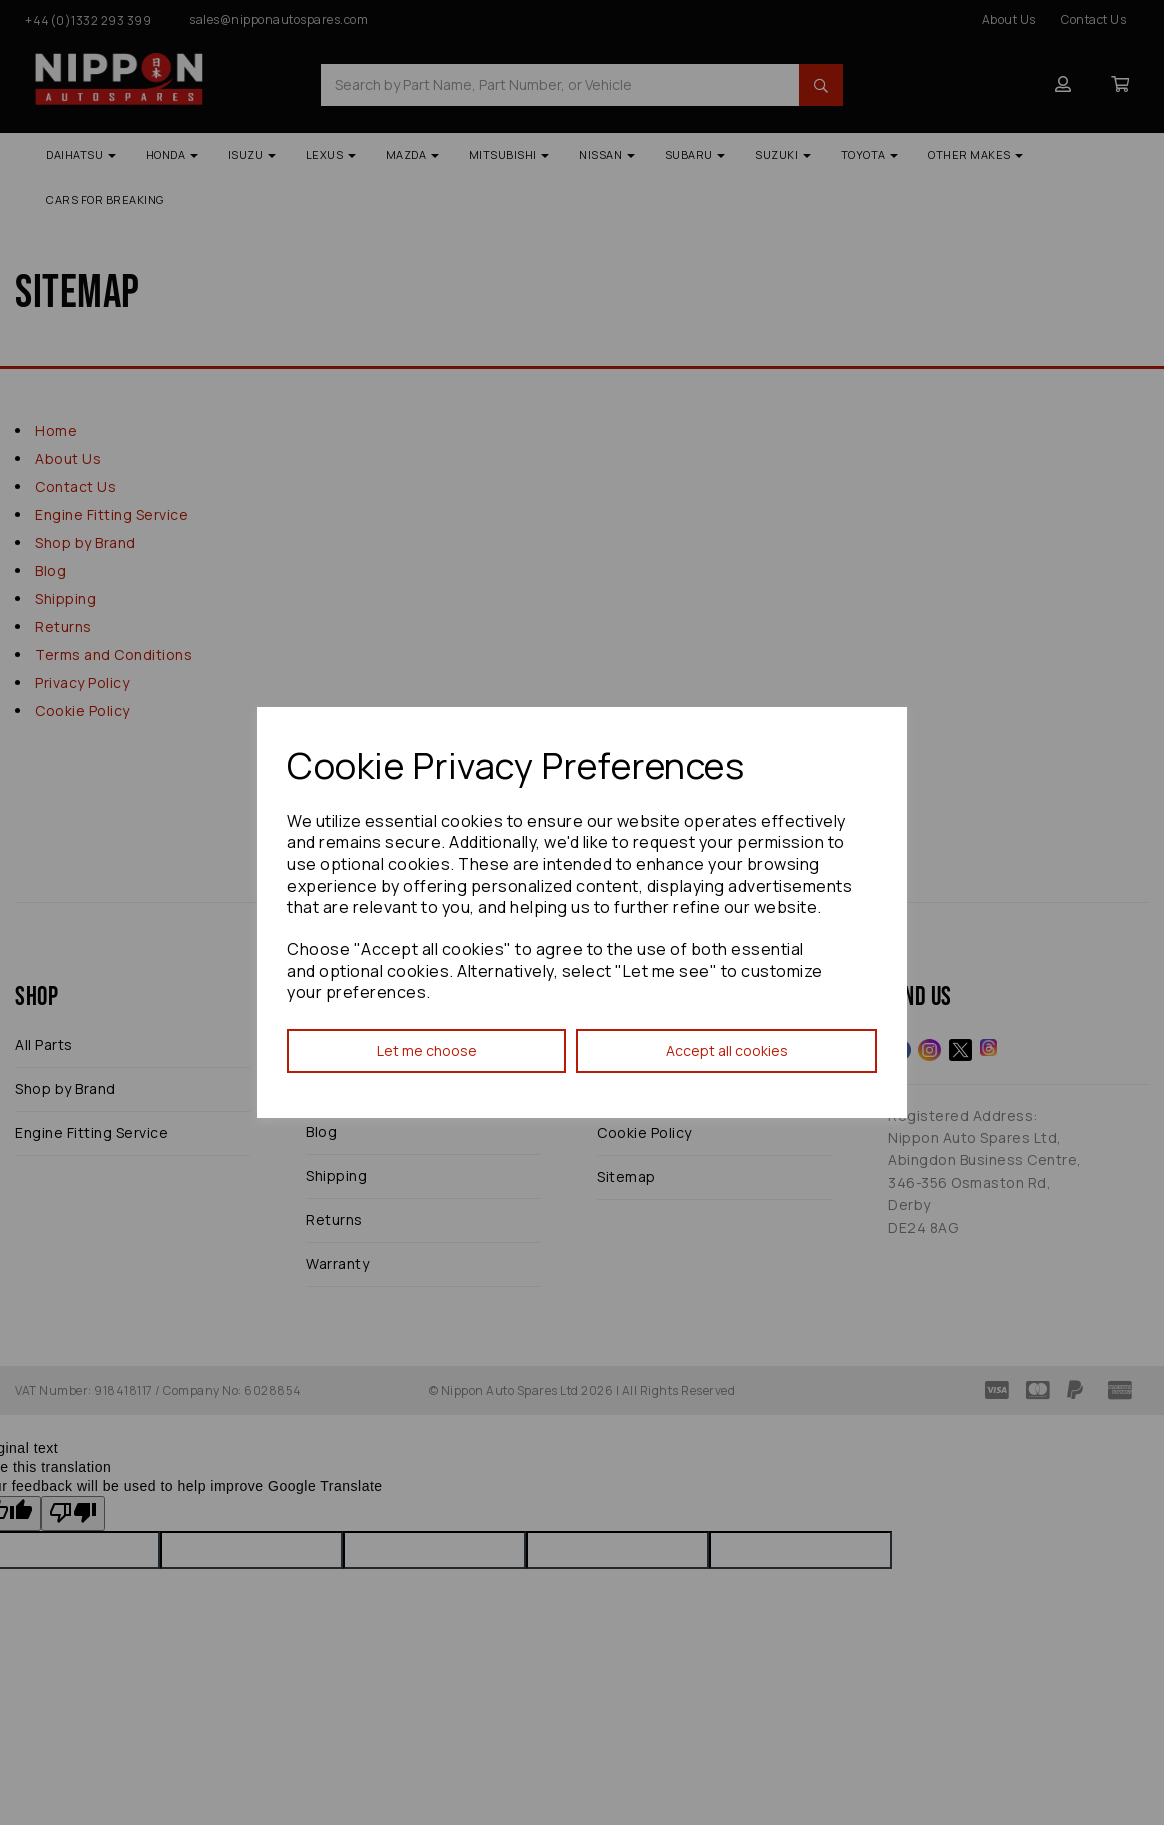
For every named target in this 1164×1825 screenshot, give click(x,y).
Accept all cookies (727, 1050)
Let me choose (427, 1050)
